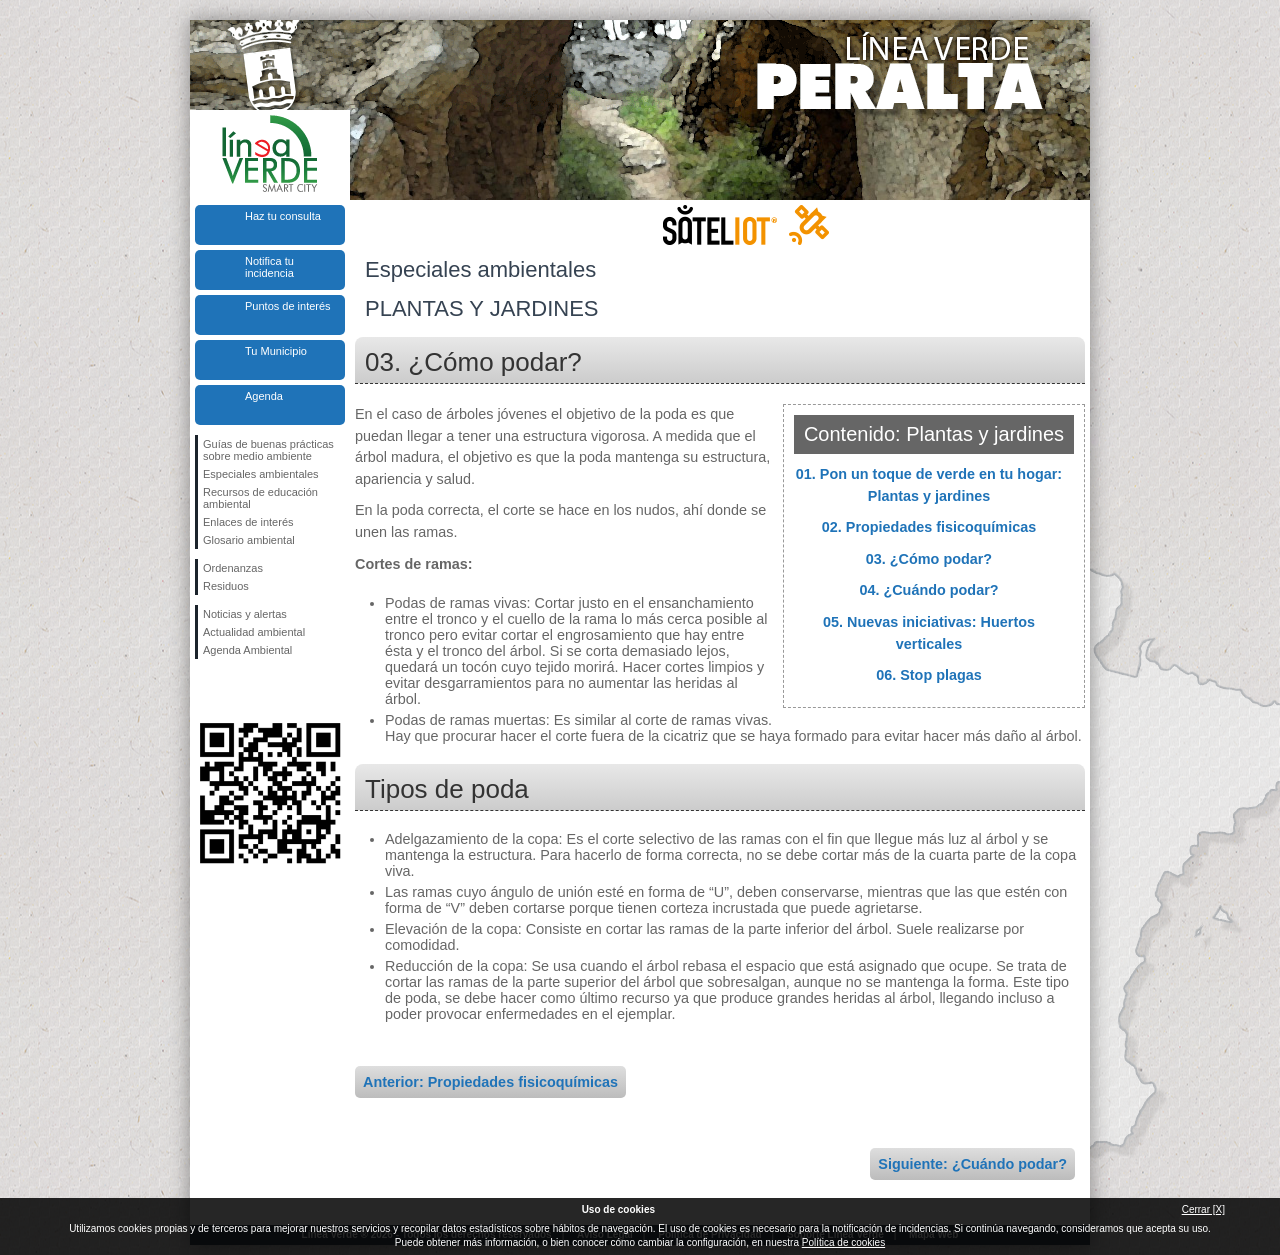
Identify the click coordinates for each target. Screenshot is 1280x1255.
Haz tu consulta (283, 216)
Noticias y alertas (245, 614)
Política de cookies (843, 1242)
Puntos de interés (288, 306)
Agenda (264, 396)
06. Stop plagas (929, 675)
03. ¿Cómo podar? (929, 559)
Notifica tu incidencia (269, 267)
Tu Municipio (276, 351)
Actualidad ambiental (254, 632)
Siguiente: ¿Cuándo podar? (972, 1164)
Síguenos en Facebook (207, 691)
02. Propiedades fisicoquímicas (929, 527)
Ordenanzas (233, 568)
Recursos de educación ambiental (260, 498)
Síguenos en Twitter (240, 691)
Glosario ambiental (249, 540)
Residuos (226, 586)
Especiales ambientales (261, 474)
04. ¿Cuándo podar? (928, 590)
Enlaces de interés (248, 522)
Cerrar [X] (1203, 1209)
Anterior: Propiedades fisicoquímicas (490, 1082)
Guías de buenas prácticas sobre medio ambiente (268, 450)
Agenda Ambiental (247, 650)
